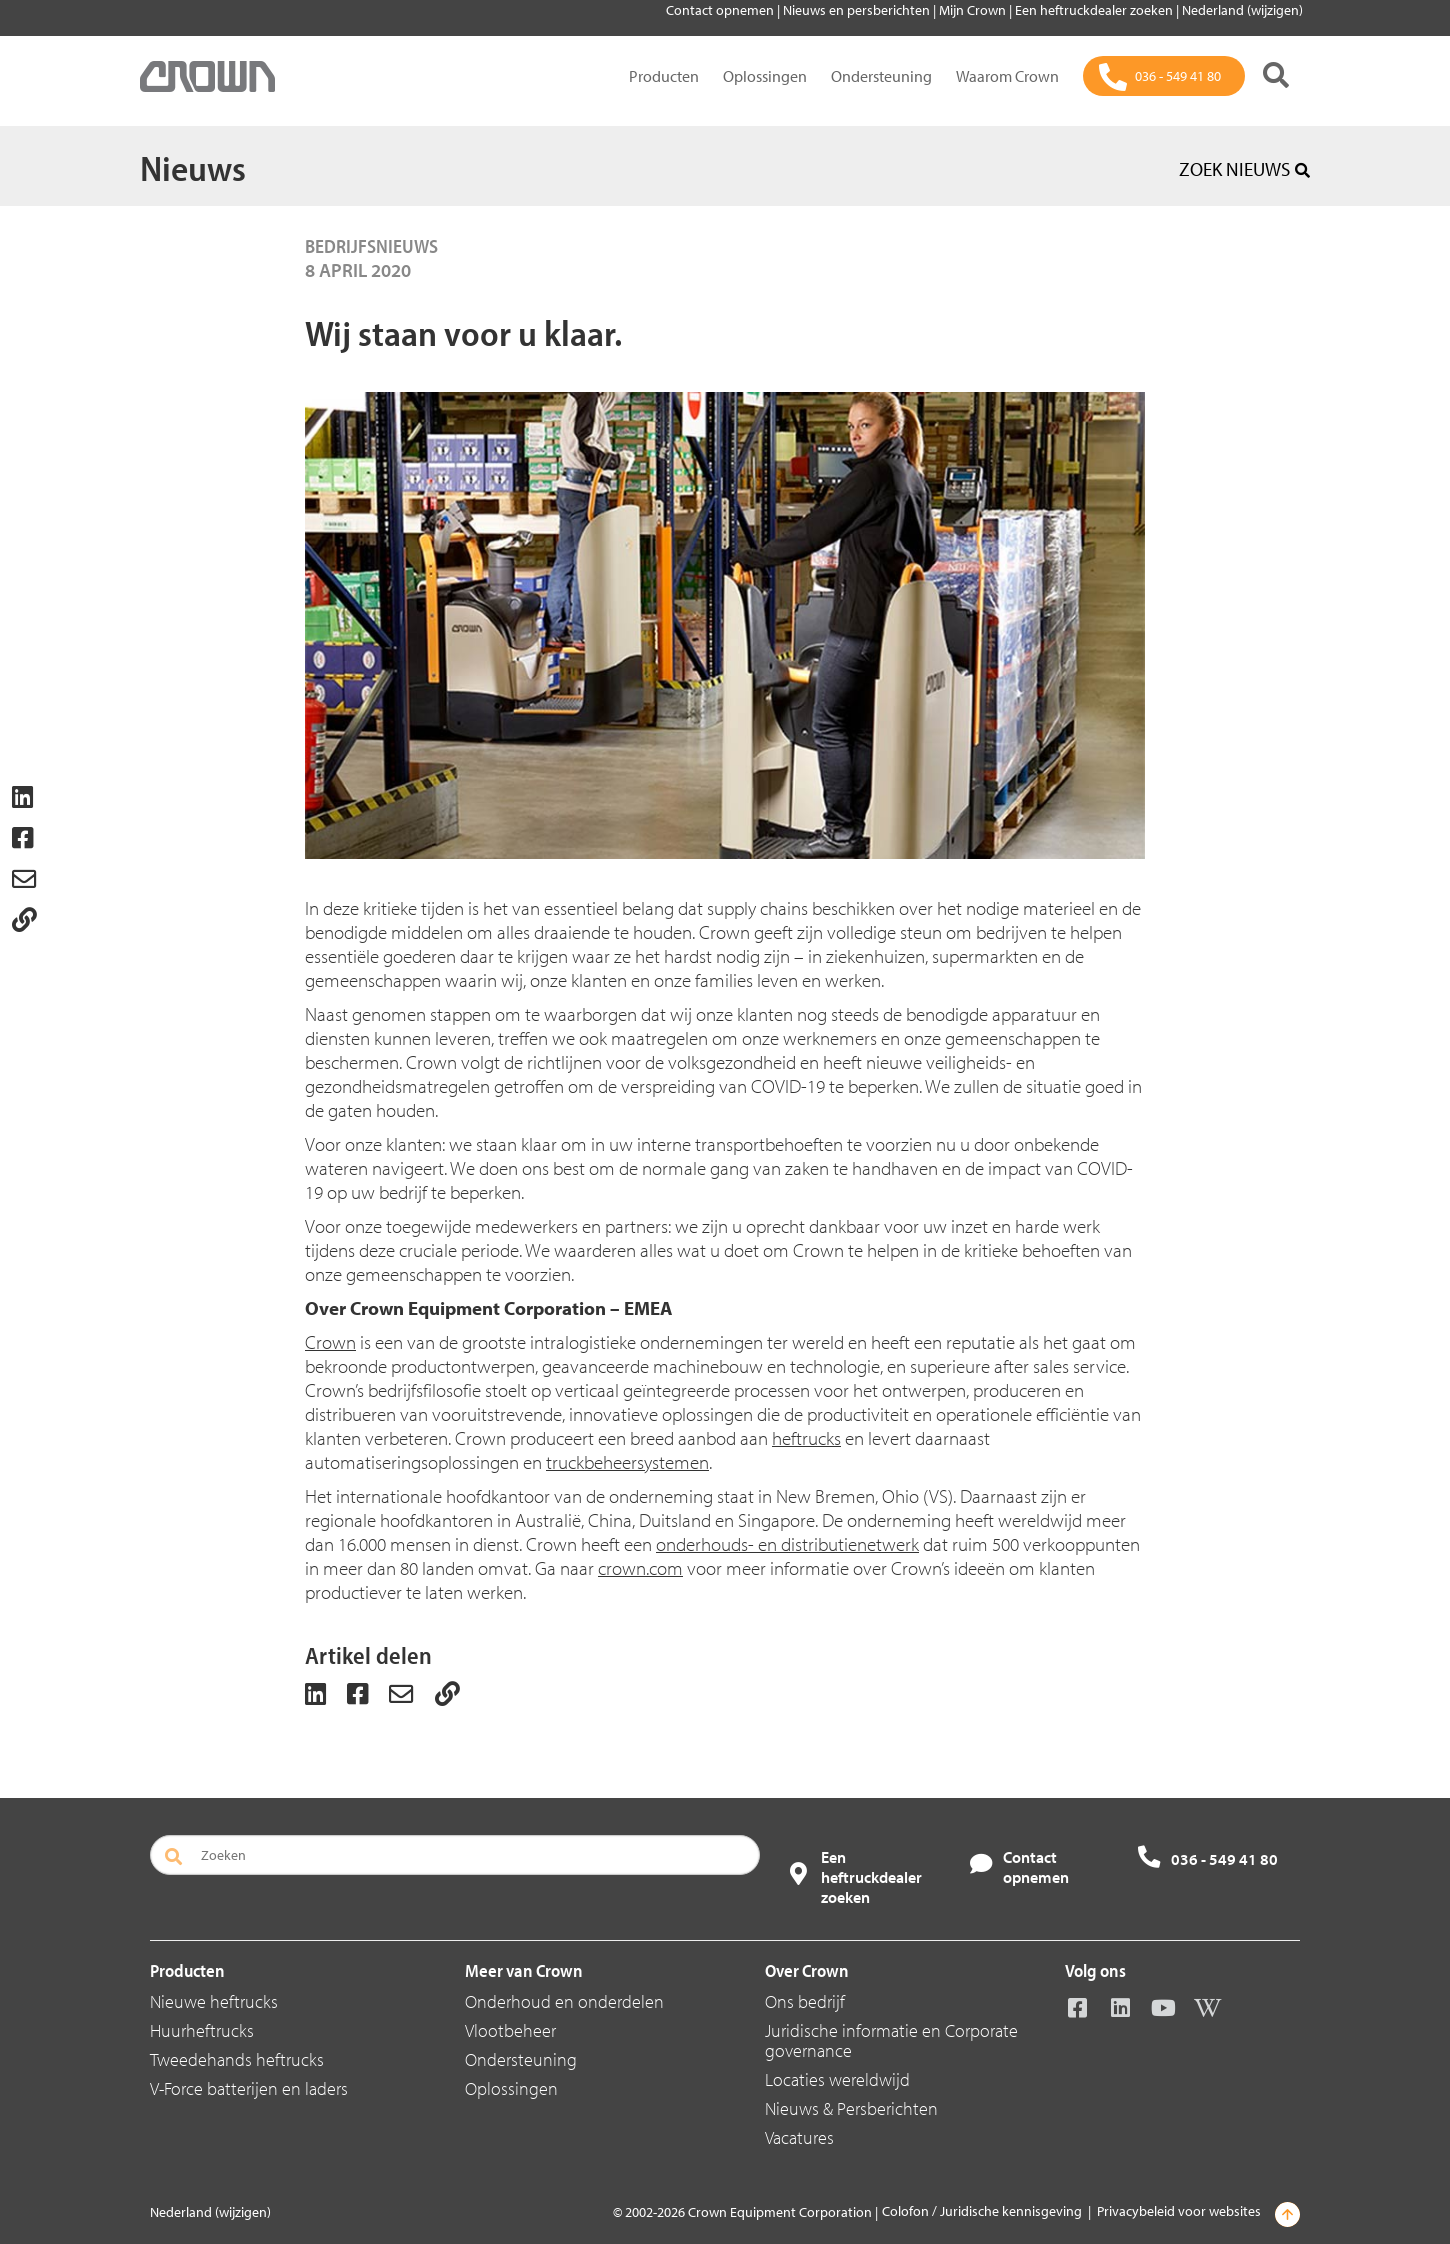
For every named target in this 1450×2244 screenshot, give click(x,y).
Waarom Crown (1007, 76)
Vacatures (799, 2137)
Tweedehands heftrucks (237, 2059)
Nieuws (193, 167)
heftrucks (806, 1438)
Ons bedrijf (805, 2001)
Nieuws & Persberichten (851, 2108)
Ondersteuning (881, 76)
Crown (330, 1342)
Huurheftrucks (202, 2030)
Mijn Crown (974, 10)
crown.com (640, 1568)
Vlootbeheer (510, 2030)
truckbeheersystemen (627, 1462)
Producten (664, 76)
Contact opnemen (721, 10)
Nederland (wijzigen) (1242, 10)
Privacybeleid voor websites (1179, 2211)
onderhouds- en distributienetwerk (787, 1544)
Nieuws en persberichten (858, 10)
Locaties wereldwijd (837, 2079)
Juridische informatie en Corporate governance (891, 2040)
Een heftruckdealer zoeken (1095, 10)
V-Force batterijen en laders (249, 2088)
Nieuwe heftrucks (214, 2001)
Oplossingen (765, 76)
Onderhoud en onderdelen (564, 2001)
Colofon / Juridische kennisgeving (982, 2211)
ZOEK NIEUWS (1244, 169)
